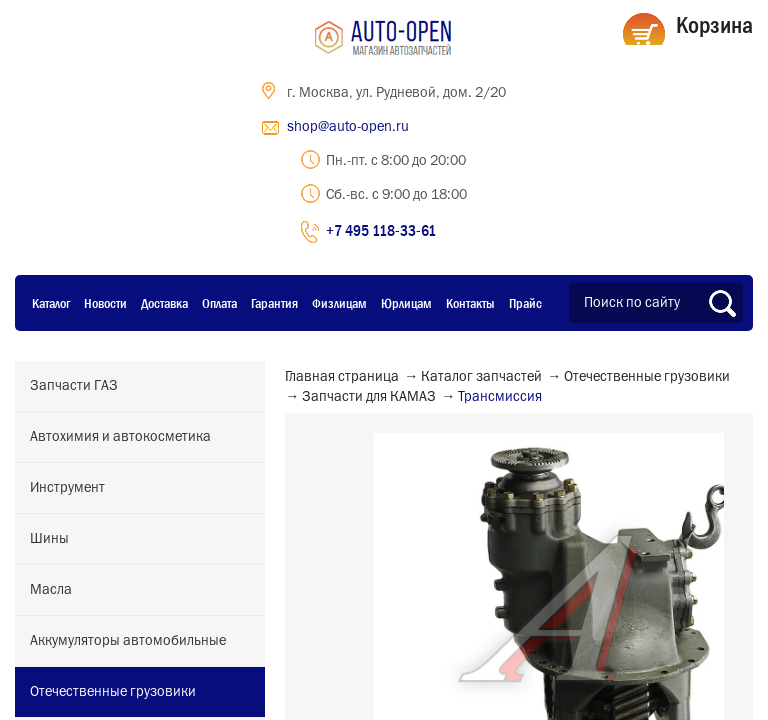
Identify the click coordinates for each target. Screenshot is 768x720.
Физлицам (339, 303)
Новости (105, 303)
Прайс (525, 303)
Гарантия (274, 303)
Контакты (470, 303)
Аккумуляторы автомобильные (128, 641)
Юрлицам (406, 303)
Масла (51, 590)
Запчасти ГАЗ (74, 386)
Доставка (164, 303)
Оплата (219, 303)
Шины (49, 539)
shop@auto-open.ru (348, 127)
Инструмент (67, 488)
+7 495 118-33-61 (381, 230)
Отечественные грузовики (113, 692)
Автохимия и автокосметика (120, 437)
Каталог (51, 303)
